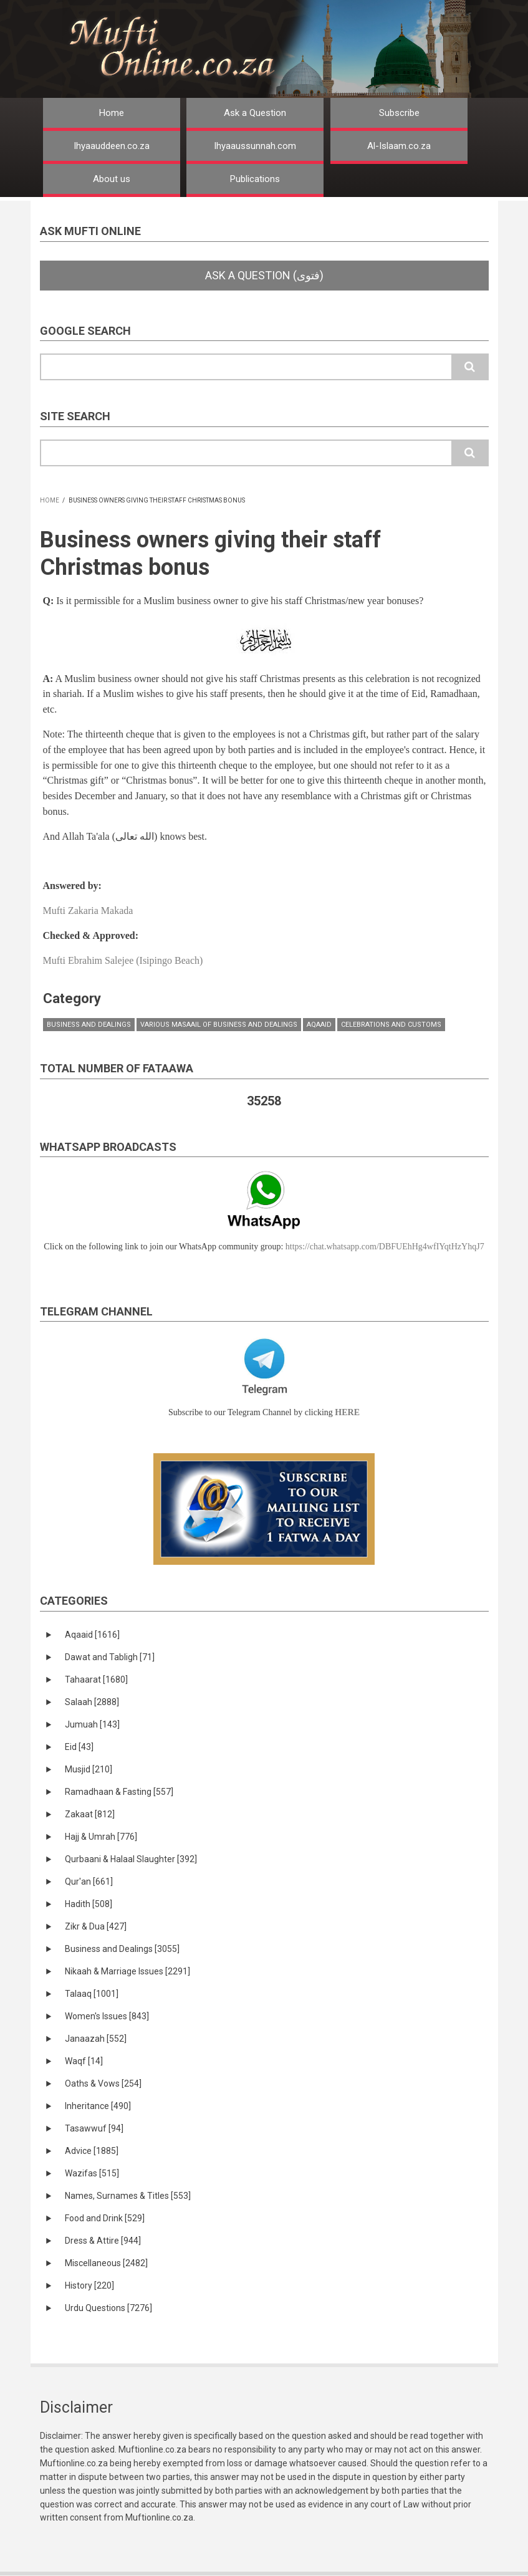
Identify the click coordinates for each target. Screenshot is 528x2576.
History (89, 2285)
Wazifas (92, 2173)
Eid (79, 1747)
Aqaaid (319, 1025)
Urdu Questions (108, 2308)
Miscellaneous (106, 2263)
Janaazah (96, 2039)
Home (111, 112)
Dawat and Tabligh (110, 1657)
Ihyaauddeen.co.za (112, 145)
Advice (91, 2151)
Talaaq (91, 1994)
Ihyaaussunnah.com (255, 145)
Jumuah (92, 1724)
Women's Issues (107, 2016)
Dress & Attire (103, 2241)
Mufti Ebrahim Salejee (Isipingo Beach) (123, 960)
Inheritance (98, 2106)
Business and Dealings (89, 1025)
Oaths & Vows (103, 2083)
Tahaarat (96, 1679)
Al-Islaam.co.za (399, 145)
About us (111, 179)
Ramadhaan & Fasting (119, 1792)
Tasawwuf (94, 2128)
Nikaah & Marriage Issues (127, 1971)
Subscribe (399, 112)
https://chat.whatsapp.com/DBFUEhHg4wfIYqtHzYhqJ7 (385, 1246)
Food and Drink (105, 2218)
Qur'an (89, 1881)
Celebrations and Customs (391, 1025)
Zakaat (90, 1814)
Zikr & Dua (96, 1926)
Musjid (88, 1769)
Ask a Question (255, 112)
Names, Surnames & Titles (128, 2196)
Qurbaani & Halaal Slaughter (131, 1859)
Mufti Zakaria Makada (88, 910)
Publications (255, 179)
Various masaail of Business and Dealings (218, 1025)
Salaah (92, 1702)
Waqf (84, 2061)
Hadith (88, 1904)
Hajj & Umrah (101, 1837)
